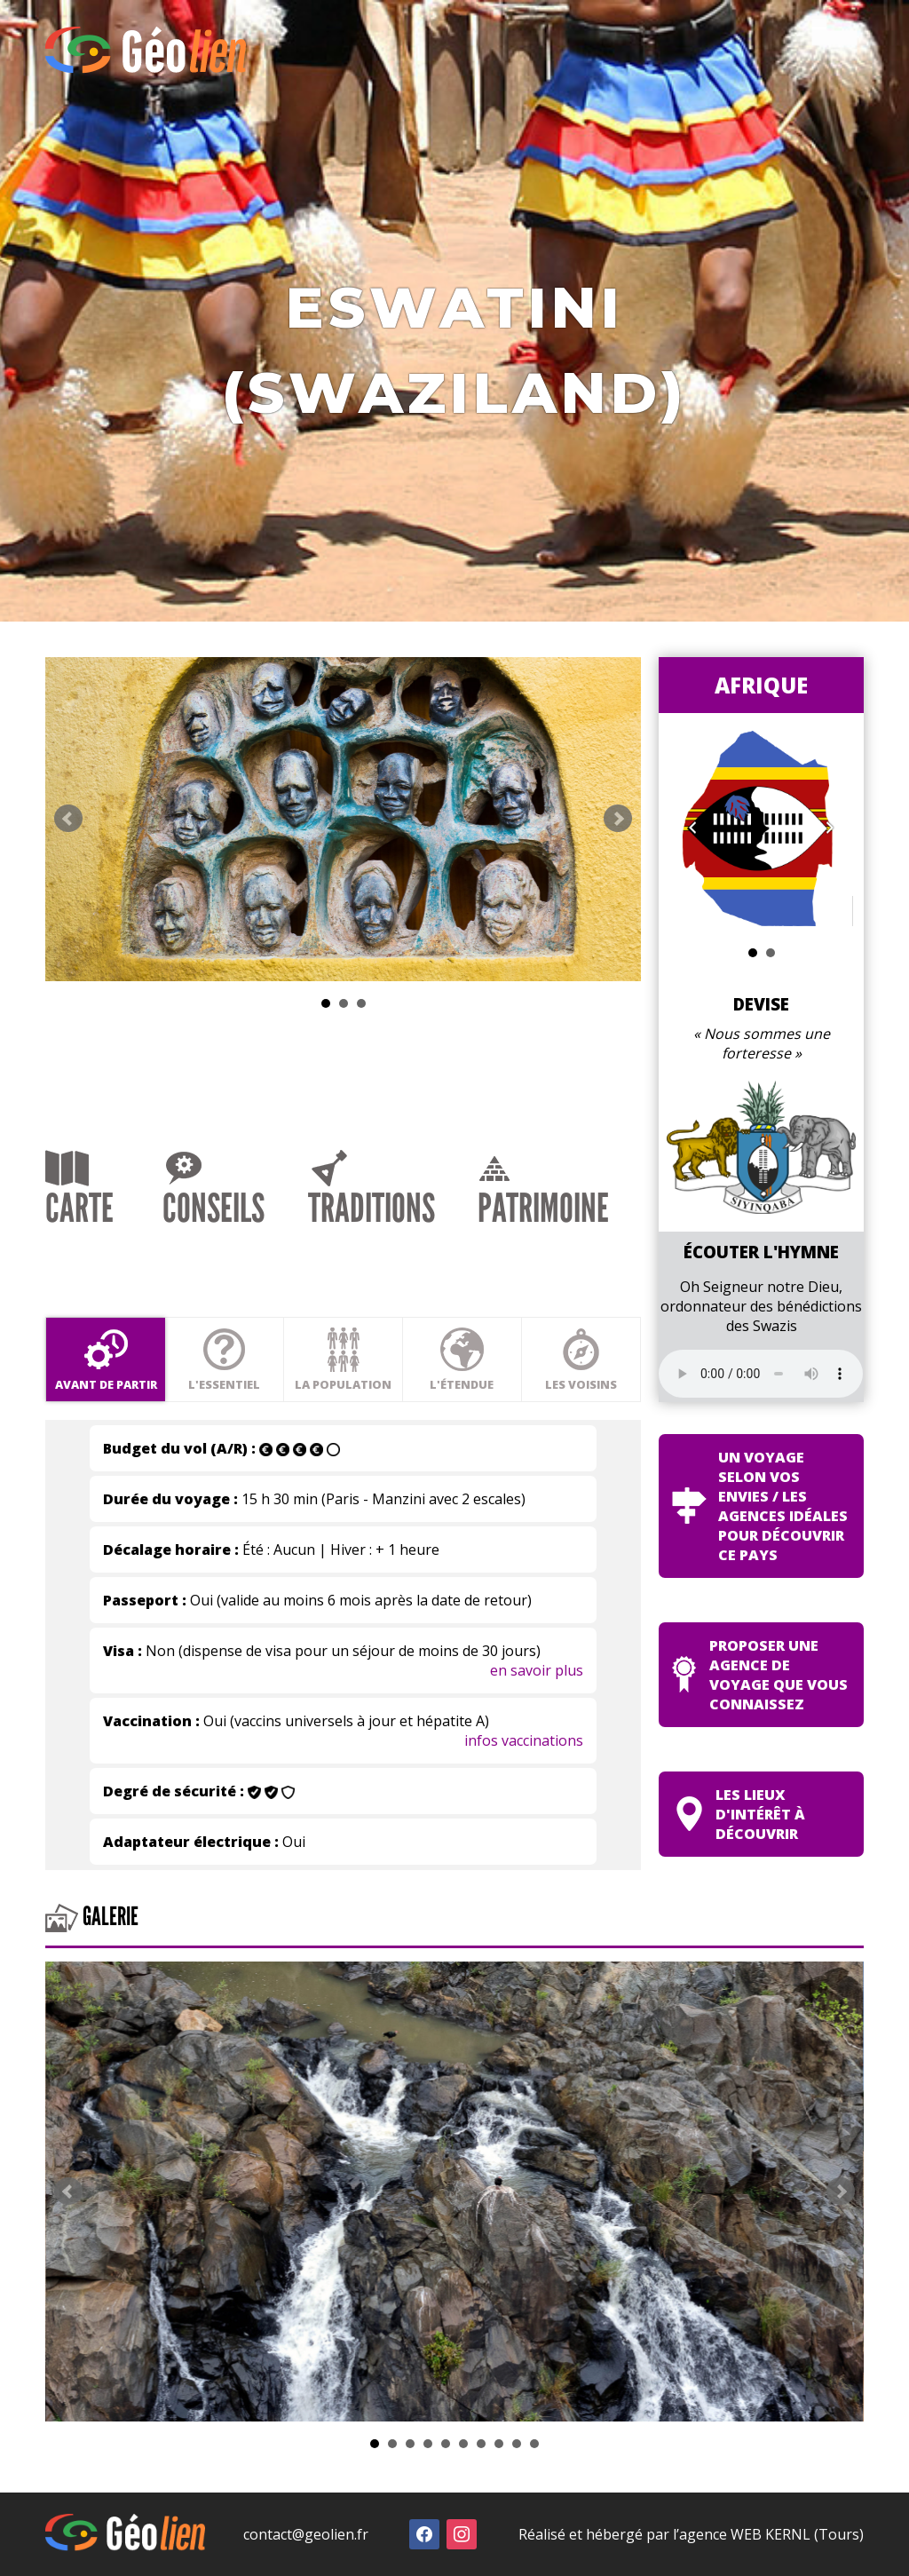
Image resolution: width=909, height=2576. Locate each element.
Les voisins (581, 1359)
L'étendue (462, 1359)
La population (343, 1359)
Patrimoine (543, 1193)
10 (534, 2443)
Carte (79, 1191)
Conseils (213, 1191)
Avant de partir (106, 1359)
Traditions (371, 1191)
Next (618, 819)
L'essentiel (224, 1359)
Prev (68, 819)
